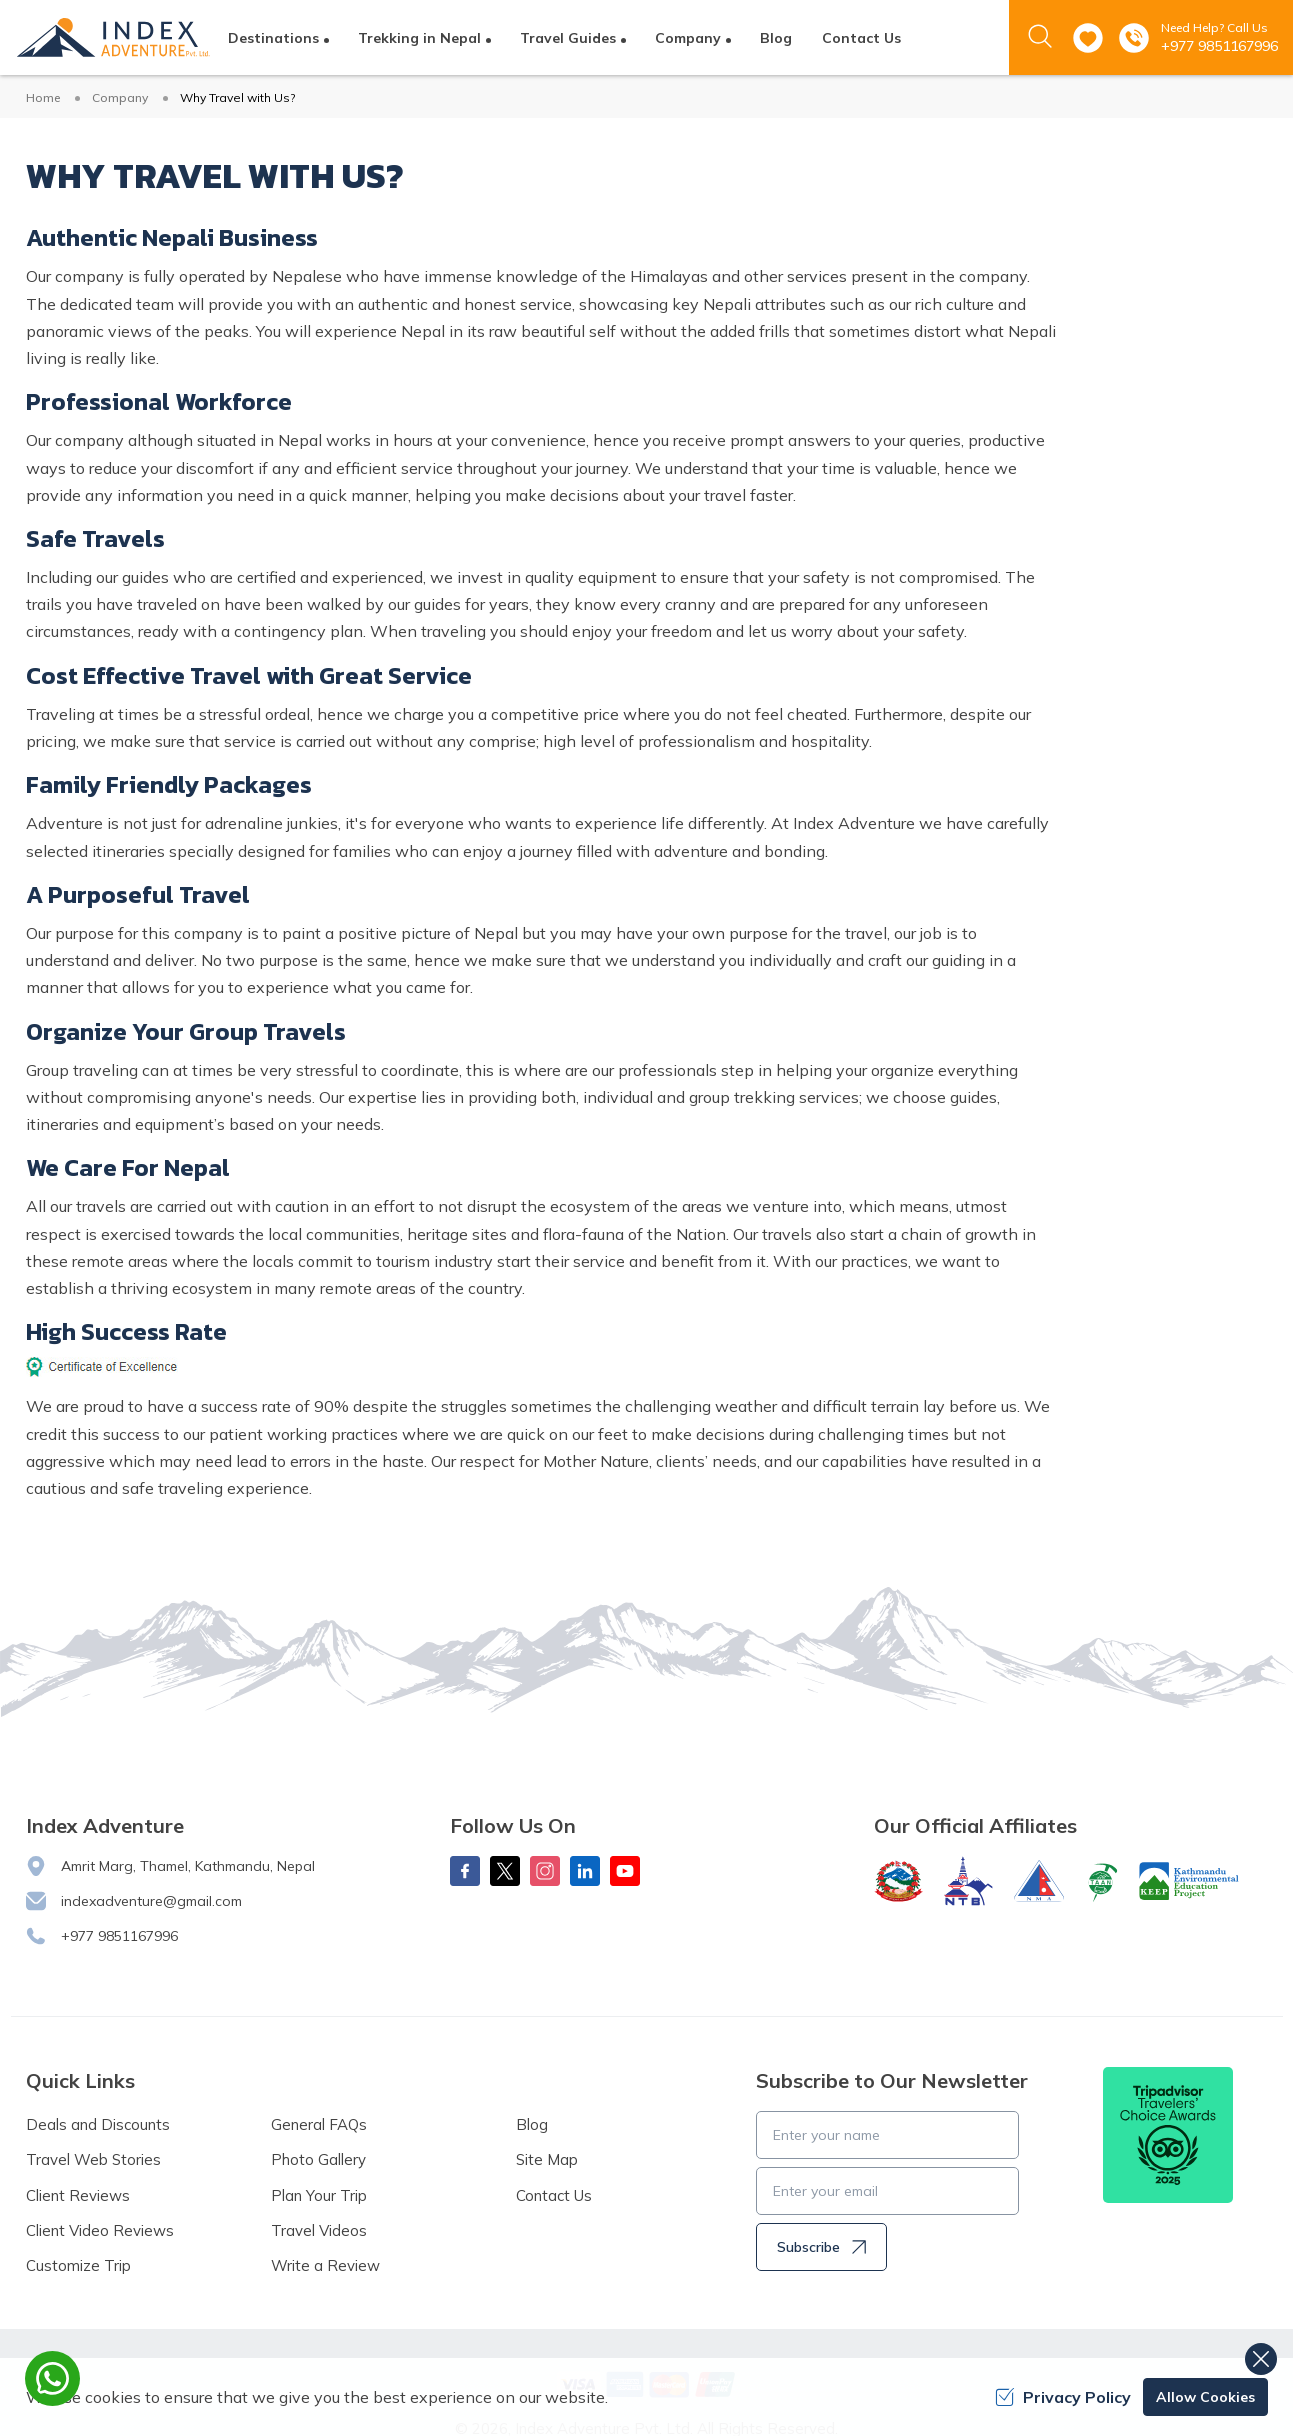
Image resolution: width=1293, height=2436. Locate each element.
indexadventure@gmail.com (151, 1901)
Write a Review (325, 2265)
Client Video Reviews (100, 2230)
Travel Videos (319, 2230)
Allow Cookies (1205, 2397)
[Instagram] (545, 1871)
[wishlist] (1088, 38)
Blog (776, 38)
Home (43, 97)
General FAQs (319, 2124)
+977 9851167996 (1219, 46)
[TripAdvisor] (1168, 2135)
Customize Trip (78, 2265)
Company (120, 97)
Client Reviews (78, 2195)
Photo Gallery (318, 2159)
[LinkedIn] (585, 1871)
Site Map (547, 2159)
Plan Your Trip (319, 2195)
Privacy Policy (1063, 2397)
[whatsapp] (52, 2378)
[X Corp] (505, 1871)
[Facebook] (465, 1871)
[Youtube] (625, 1871)
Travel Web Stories (93, 2159)
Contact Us (861, 38)
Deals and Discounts (98, 2124)
